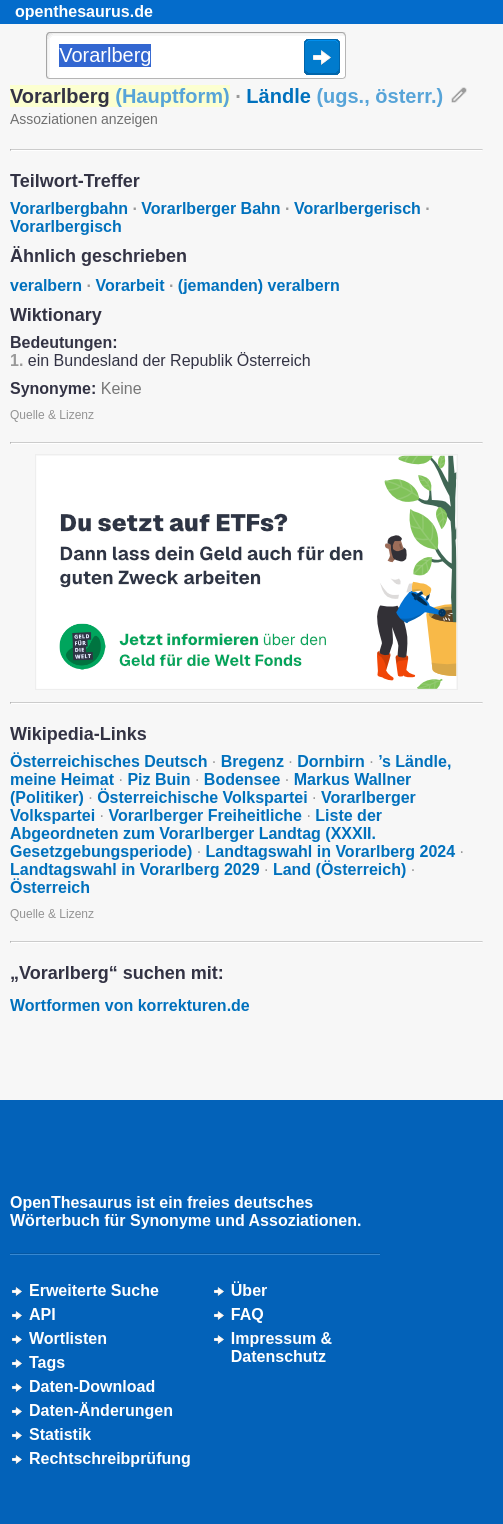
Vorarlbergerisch (357, 208)
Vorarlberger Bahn (210, 208)
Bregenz (252, 761)
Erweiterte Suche (94, 1290)
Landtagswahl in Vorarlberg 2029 (135, 869)
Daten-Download (92, 1386)
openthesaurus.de (84, 11)
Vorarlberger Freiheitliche (205, 815)
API (42, 1314)
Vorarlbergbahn (69, 208)
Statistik (60, 1434)
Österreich (50, 887)
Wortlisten (68, 1338)
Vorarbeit (129, 285)
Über (249, 1290)
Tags (47, 1362)
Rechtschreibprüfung (110, 1458)
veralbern (46, 285)
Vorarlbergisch (66, 226)
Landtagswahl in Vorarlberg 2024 (331, 851)
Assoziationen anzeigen (84, 119)
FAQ (247, 1314)
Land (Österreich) (339, 869)
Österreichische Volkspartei (202, 797)
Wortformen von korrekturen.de (130, 1005)
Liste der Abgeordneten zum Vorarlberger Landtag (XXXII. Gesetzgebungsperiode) (196, 833)
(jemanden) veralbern (259, 285)
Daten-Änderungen (101, 1410)
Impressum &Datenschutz (281, 1347)
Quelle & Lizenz (52, 415)
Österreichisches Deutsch (108, 761)
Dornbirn (331, 761)
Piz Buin (158, 779)
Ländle (344, 96)
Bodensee (242, 779)
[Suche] (196, 57)
